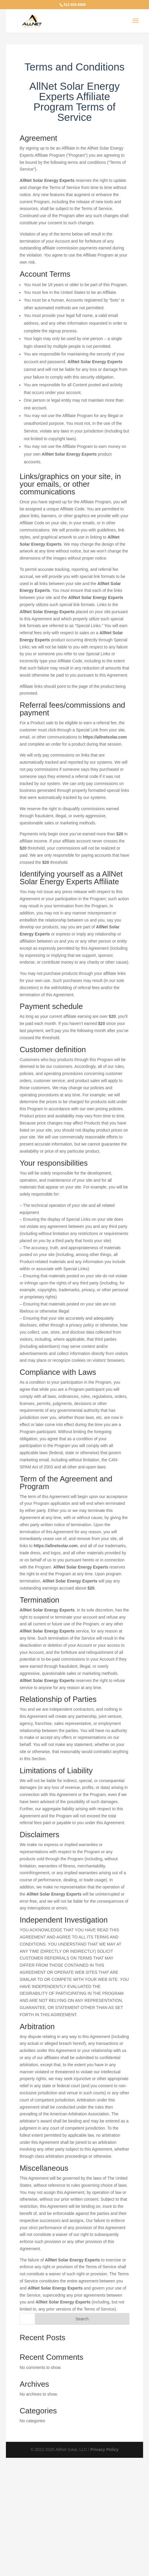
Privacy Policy (104, 2449)
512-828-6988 (75, 5)
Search (81, 2319)
